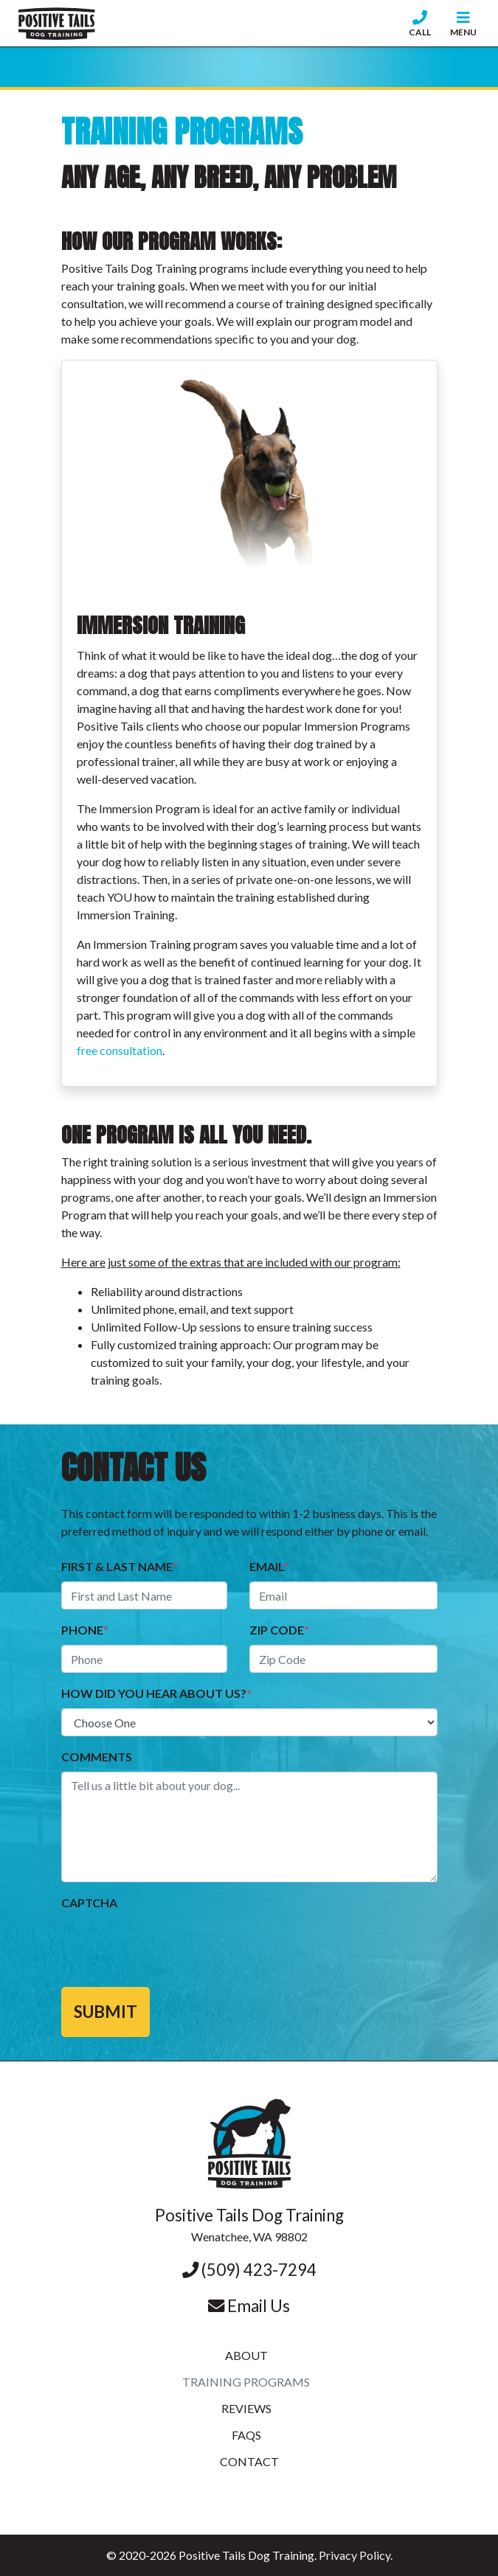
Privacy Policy (354, 2555)
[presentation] (173, 1946)
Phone (84, 1630)
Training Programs (246, 2382)
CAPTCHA (89, 1903)
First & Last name (119, 1566)
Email (268, 1566)
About (246, 2355)
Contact (249, 2461)
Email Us (249, 2306)
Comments (96, 1757)
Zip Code (279, 1630)
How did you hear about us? (156, 1693)
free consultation (119, 1050)
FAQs (246, 2435)
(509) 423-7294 (249, 2270)
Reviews (246, 2408)
